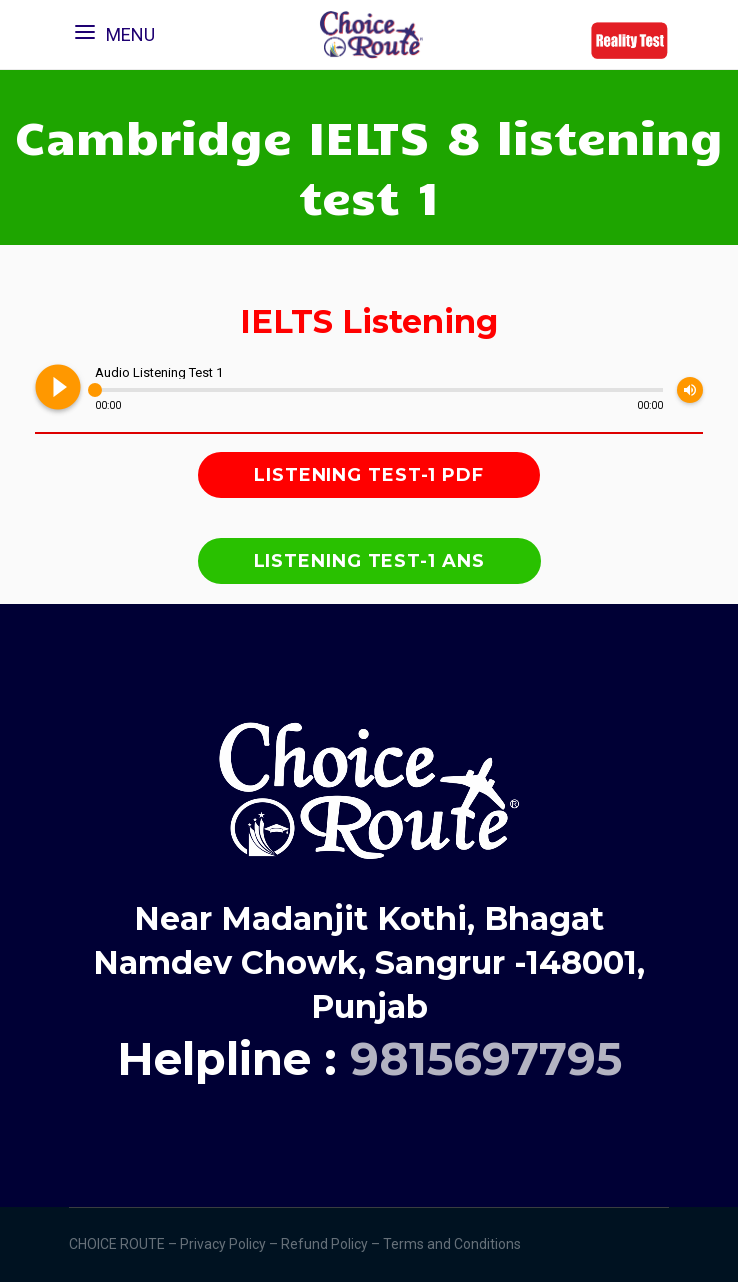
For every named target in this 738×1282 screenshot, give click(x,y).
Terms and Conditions (453, 1244)
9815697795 (486, 1058)
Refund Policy (326, 1244)
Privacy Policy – (230, 1244)
